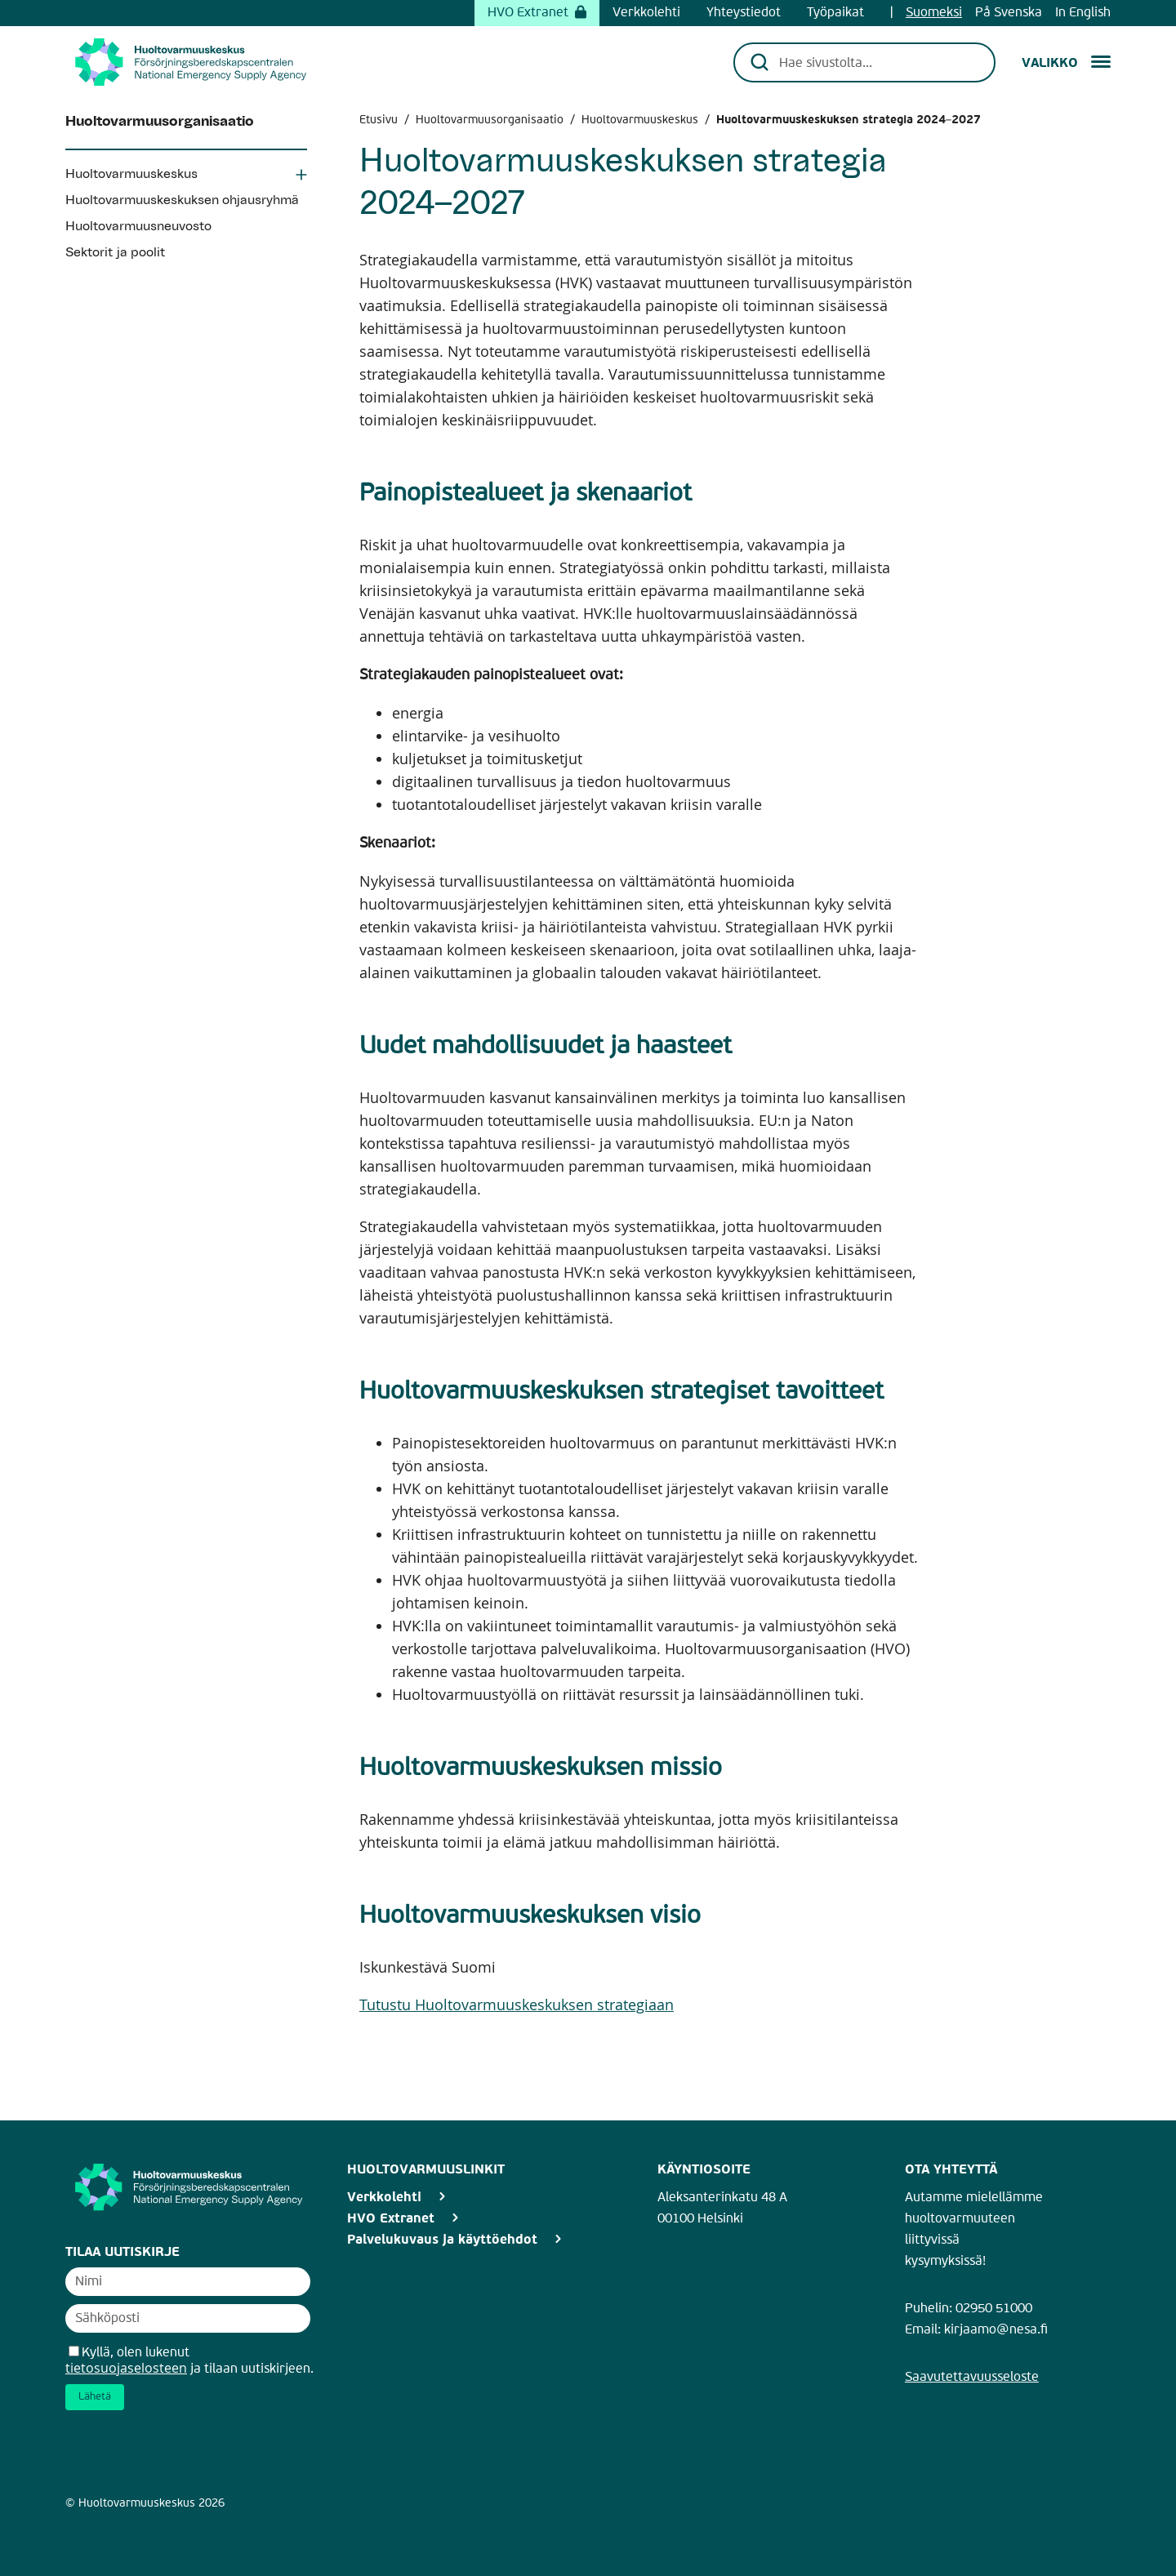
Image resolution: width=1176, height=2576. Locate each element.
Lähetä (94, 2396)
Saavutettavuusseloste (972, 2377)
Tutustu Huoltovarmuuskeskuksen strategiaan (516, 2004)
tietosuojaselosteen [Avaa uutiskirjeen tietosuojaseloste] (126, 2367)
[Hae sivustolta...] (876, 62)
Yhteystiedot (743, 13)
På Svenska (1008, 13)
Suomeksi (934, 13)
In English (1083, 13)
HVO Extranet (537, 13)
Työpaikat (835, 13)
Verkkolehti (646, 13)
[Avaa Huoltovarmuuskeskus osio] (301, 176)
